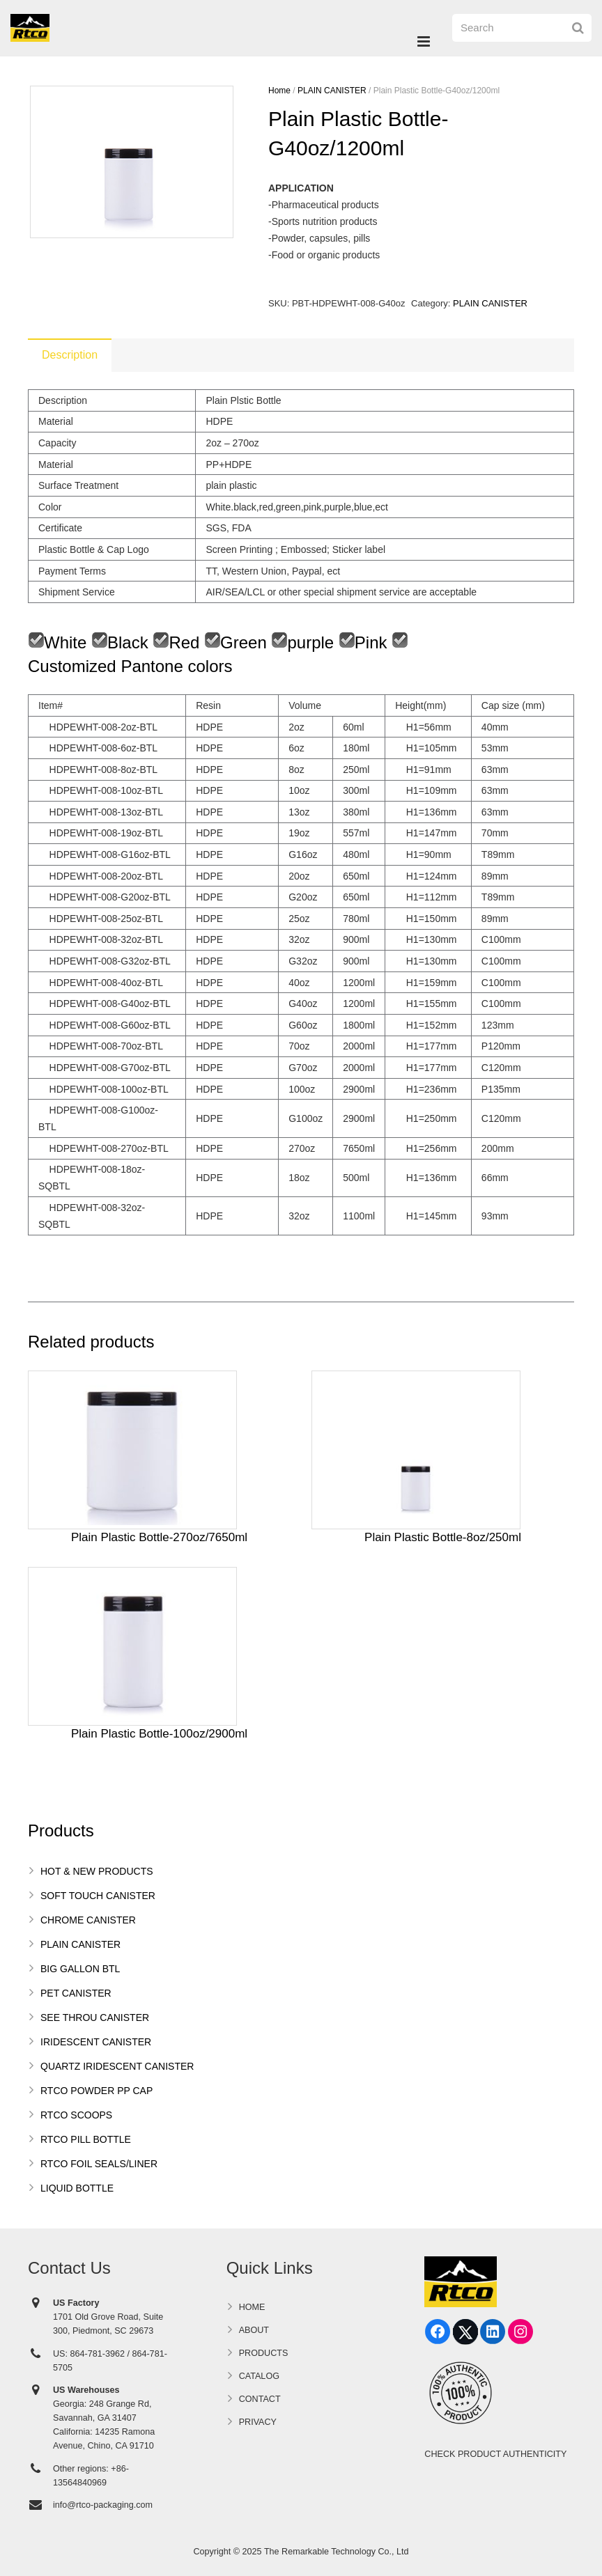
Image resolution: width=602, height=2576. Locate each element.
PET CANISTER (75, 1993)
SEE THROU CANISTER (94, 2017)
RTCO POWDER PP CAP (96, 2090)
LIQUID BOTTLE (77, 2188)
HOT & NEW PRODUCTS (96, 1871)
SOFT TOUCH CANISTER (97, 1895)
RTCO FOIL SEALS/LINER (98, 2163)
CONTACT (260, 2399)
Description (70, 355)
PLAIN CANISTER (332, 90)
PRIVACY (258, 2422)
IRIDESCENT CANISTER (95, 2041)
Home (279, 90)
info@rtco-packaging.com (103, 2505)
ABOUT (254, 2330)
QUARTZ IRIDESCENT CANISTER (117, 2066)
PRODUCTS (263, 2353)
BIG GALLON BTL (80, 1968)
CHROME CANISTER (88, 1920)
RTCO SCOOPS (76, 2115)
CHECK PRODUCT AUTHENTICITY (495, 2454)
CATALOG (259, 2376)
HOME (252, 2307)
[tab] (69, 355)
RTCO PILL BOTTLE (85, 2139)
